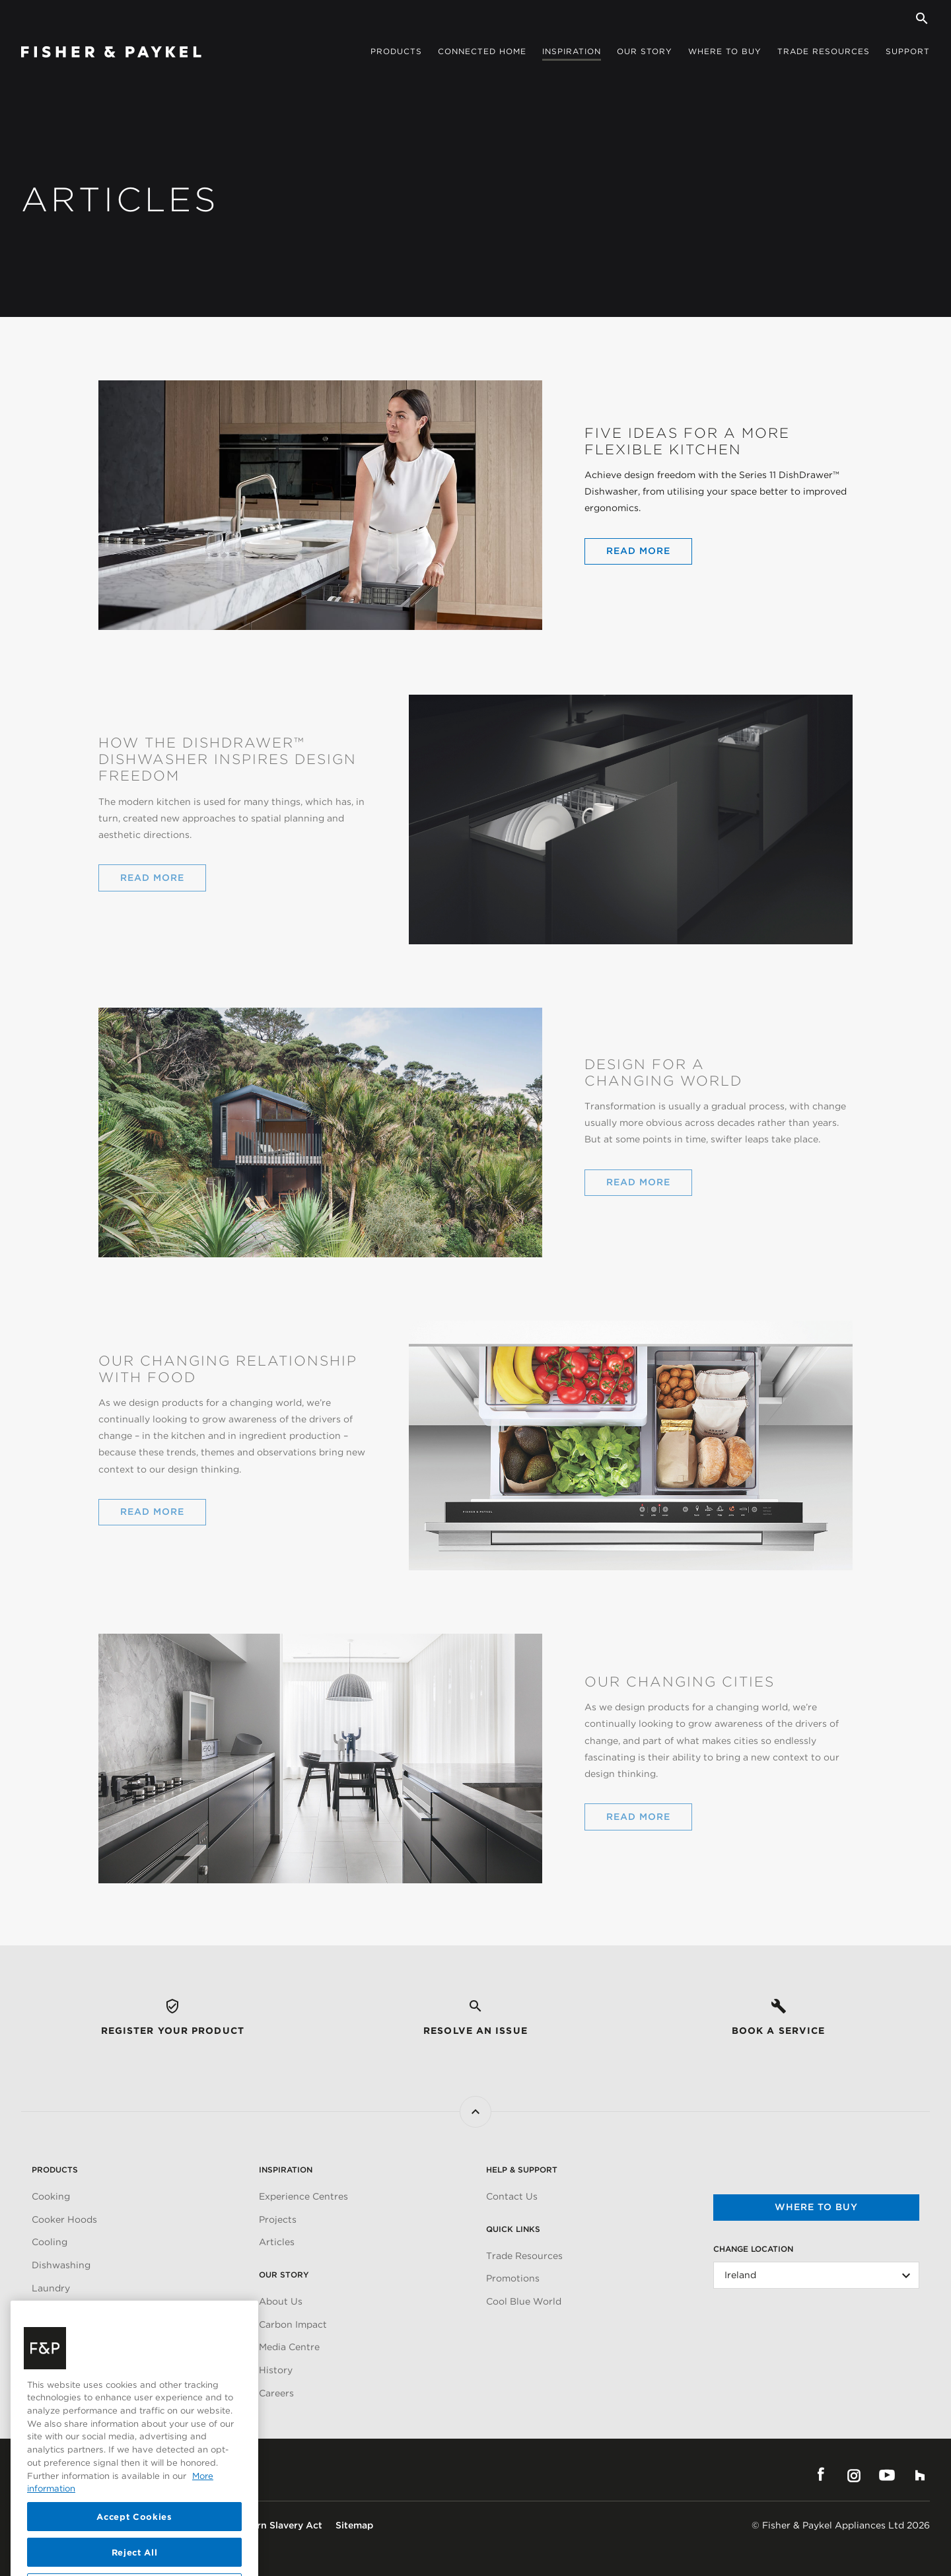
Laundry (51, 2288)
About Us (280, 2301)
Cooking (51, 2196)
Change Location (753, 2249)
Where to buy (816, 2207)
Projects (278, 2219)
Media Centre (289, 2347)
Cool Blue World (523, 2301)
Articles (277, 2242)
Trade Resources (524, 2255)
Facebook (821, 2475)
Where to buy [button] (724, 51)
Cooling (49, 2242)
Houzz (920, 2475)
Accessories (59, 2310)
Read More (638, 550)
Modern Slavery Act (277, 2525)
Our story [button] (644, 51)
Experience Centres (303, 2196)
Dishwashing (61, 2265)
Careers (276, 2393)
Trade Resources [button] (823, 51)
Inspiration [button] (571, 51)
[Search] (922, 18)
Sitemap (354, 2525)
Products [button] (396, 51)
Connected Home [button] (482, 51)
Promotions (513, 2278)
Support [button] (908, 51)
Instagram (854, 2475)
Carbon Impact (293, 2324)
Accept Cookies (134, 2539)
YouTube (887, 2475)
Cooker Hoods (64, 2219)
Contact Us (512, 2196)
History (276, 2370)
